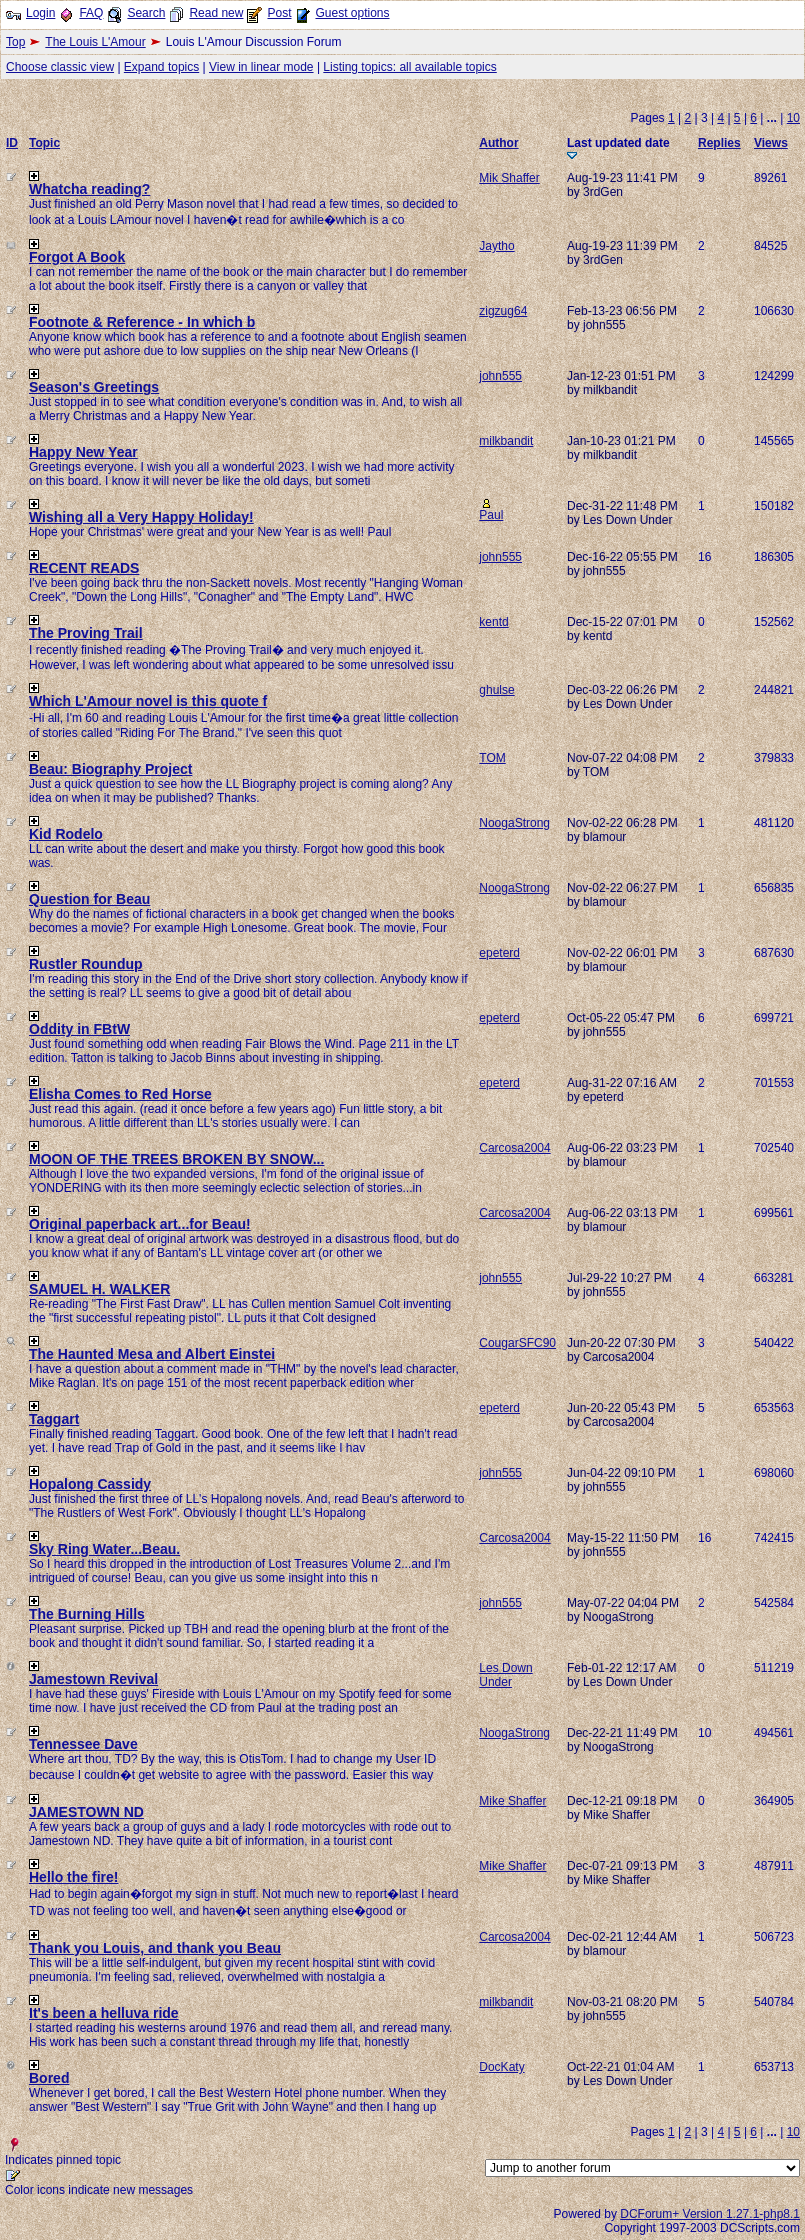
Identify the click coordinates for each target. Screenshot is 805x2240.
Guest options (352, 13)
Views (771, 143)
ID (12, 143)
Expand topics (161, 67)
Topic (44, 143)
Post (279, 13)
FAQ (91, 13)
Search (146, 13)
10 (793, 118)
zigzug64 (503, 311)
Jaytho (496, 246)
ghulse (496, 690)
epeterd (499, 953)
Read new (216, 13)
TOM (492, 758)
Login (40, 13)
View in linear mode (261, 67)
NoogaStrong (514, 823)
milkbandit (506, 441)
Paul (491, 515)
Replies (719, 143)
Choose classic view (60, 67)
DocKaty (501, 2067)
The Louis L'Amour (95, 42)
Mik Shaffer (509, 178)
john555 (500, 376)
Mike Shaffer (512, 1801)
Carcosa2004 (514, 1148)
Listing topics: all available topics (409, 67)
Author (498, 143)
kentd (493, 622)
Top (15, 42)
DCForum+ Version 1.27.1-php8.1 (710, 2214)
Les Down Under (505, 1675)
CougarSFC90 (517, 1343)
